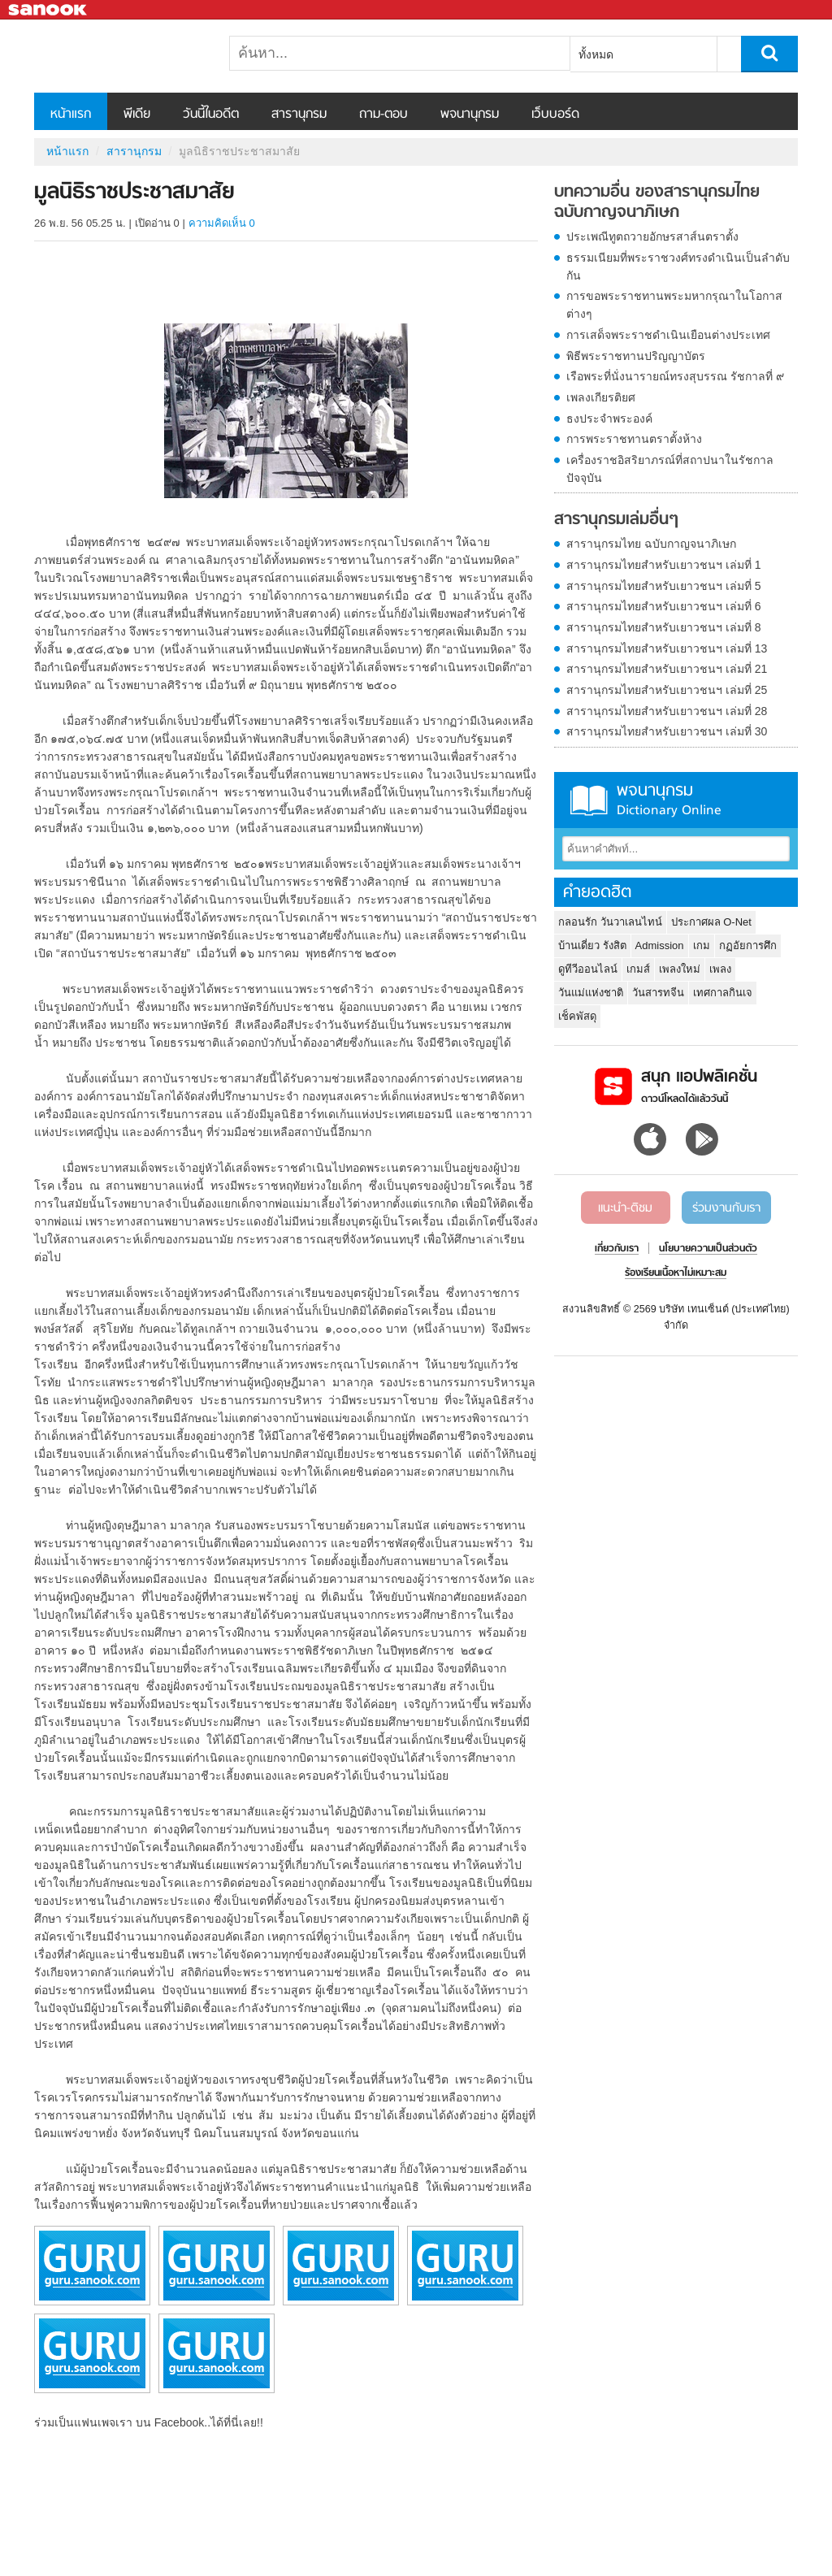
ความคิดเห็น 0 (221, 223)
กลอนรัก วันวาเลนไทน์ (610, 922)
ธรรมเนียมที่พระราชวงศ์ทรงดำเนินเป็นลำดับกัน (678, 266)
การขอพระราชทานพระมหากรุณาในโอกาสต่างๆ (674, 304)
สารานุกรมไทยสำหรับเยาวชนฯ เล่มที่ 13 (666, 648)
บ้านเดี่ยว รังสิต (592, 945)
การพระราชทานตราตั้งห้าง (634, 438)
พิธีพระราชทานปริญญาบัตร (635, 355)
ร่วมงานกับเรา (726, 1208)
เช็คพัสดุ (577, 1016)
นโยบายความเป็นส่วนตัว (708, 1249)
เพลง (720, 969)
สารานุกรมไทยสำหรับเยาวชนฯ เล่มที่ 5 (663, 585)
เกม (701, 945)
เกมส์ (638, 969)
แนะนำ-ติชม (625, 1208)
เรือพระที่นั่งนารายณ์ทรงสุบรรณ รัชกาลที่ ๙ (675, 376)
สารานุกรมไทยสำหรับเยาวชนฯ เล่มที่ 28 (666, 711)
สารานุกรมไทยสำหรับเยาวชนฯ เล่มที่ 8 (663, 627)
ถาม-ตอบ (383, 114)
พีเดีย (137, 114)
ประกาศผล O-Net (711, 922)
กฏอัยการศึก (748, 945)
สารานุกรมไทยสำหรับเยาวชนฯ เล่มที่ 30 (666, 731)
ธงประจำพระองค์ (609, 418)
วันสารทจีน (658, 993)
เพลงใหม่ (679, 969)
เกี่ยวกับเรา (617, 1249)
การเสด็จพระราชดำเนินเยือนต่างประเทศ (668, 334)
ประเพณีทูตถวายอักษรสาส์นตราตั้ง (652, 236)
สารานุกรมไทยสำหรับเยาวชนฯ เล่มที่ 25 (666, 689)
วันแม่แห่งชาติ (590, 993)
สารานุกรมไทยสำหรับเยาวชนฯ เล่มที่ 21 (666, 668)
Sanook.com (48, 10)
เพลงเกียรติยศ (600, 397)
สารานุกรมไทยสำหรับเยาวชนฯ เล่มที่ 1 (663, 564)
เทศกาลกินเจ (722, 993)
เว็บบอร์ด (555, 114)
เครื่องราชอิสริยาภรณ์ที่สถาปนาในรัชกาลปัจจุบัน (670, 468)
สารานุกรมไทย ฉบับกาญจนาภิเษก (651, 543)
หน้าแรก (70, 114)
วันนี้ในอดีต (211, 114)
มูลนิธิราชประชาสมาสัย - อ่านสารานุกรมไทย (119, 56)
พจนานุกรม (469, 114)
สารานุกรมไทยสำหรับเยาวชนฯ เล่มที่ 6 (663, 606)
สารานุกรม (299, 114)
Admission (659, 945)
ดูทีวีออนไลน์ (588, 969)
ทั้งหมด (595, 54)
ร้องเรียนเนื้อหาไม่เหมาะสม (675, 1273)
